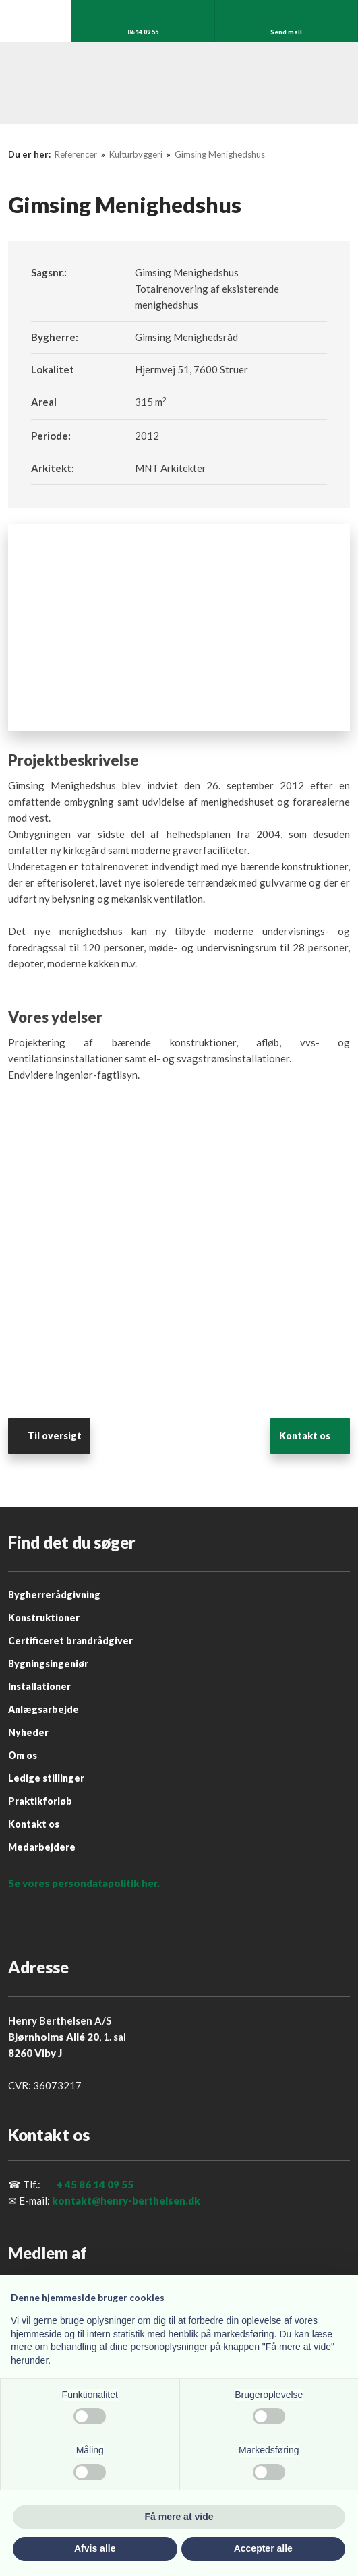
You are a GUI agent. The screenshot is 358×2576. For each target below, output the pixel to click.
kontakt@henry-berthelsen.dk (126, 2200)
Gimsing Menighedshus (220, 154)
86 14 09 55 (106, 2184)
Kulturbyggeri (137, 154)
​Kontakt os (304, 1436)
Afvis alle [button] (94, 2548)
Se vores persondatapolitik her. (84, 1883)
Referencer (77, 154)
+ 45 (67, 2184)
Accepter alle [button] (263, 2548)
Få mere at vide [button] (179, 2516)
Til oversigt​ (55, 1436)
